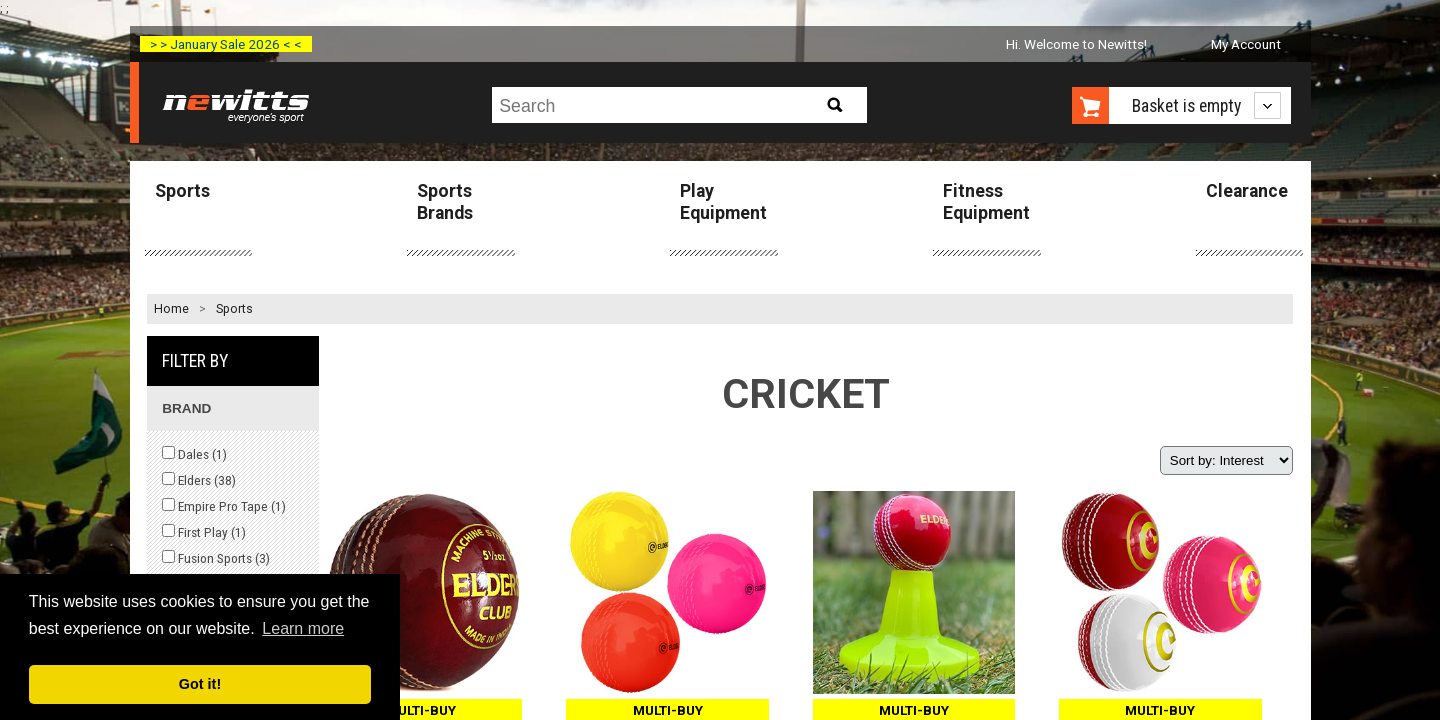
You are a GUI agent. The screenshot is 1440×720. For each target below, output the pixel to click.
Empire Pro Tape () (224, 506)
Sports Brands (445, 201)
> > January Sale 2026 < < (226, 44)
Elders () (199, 480)
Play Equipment (723, 201)
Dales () (194, 454)
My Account (1246, 44)
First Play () (204, 532)
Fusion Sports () (216, 558)
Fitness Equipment (986, 201)
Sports (182, 191)
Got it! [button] (200, 684)
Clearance (1247, 191)
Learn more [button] (303, 628)
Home (171, 309)
